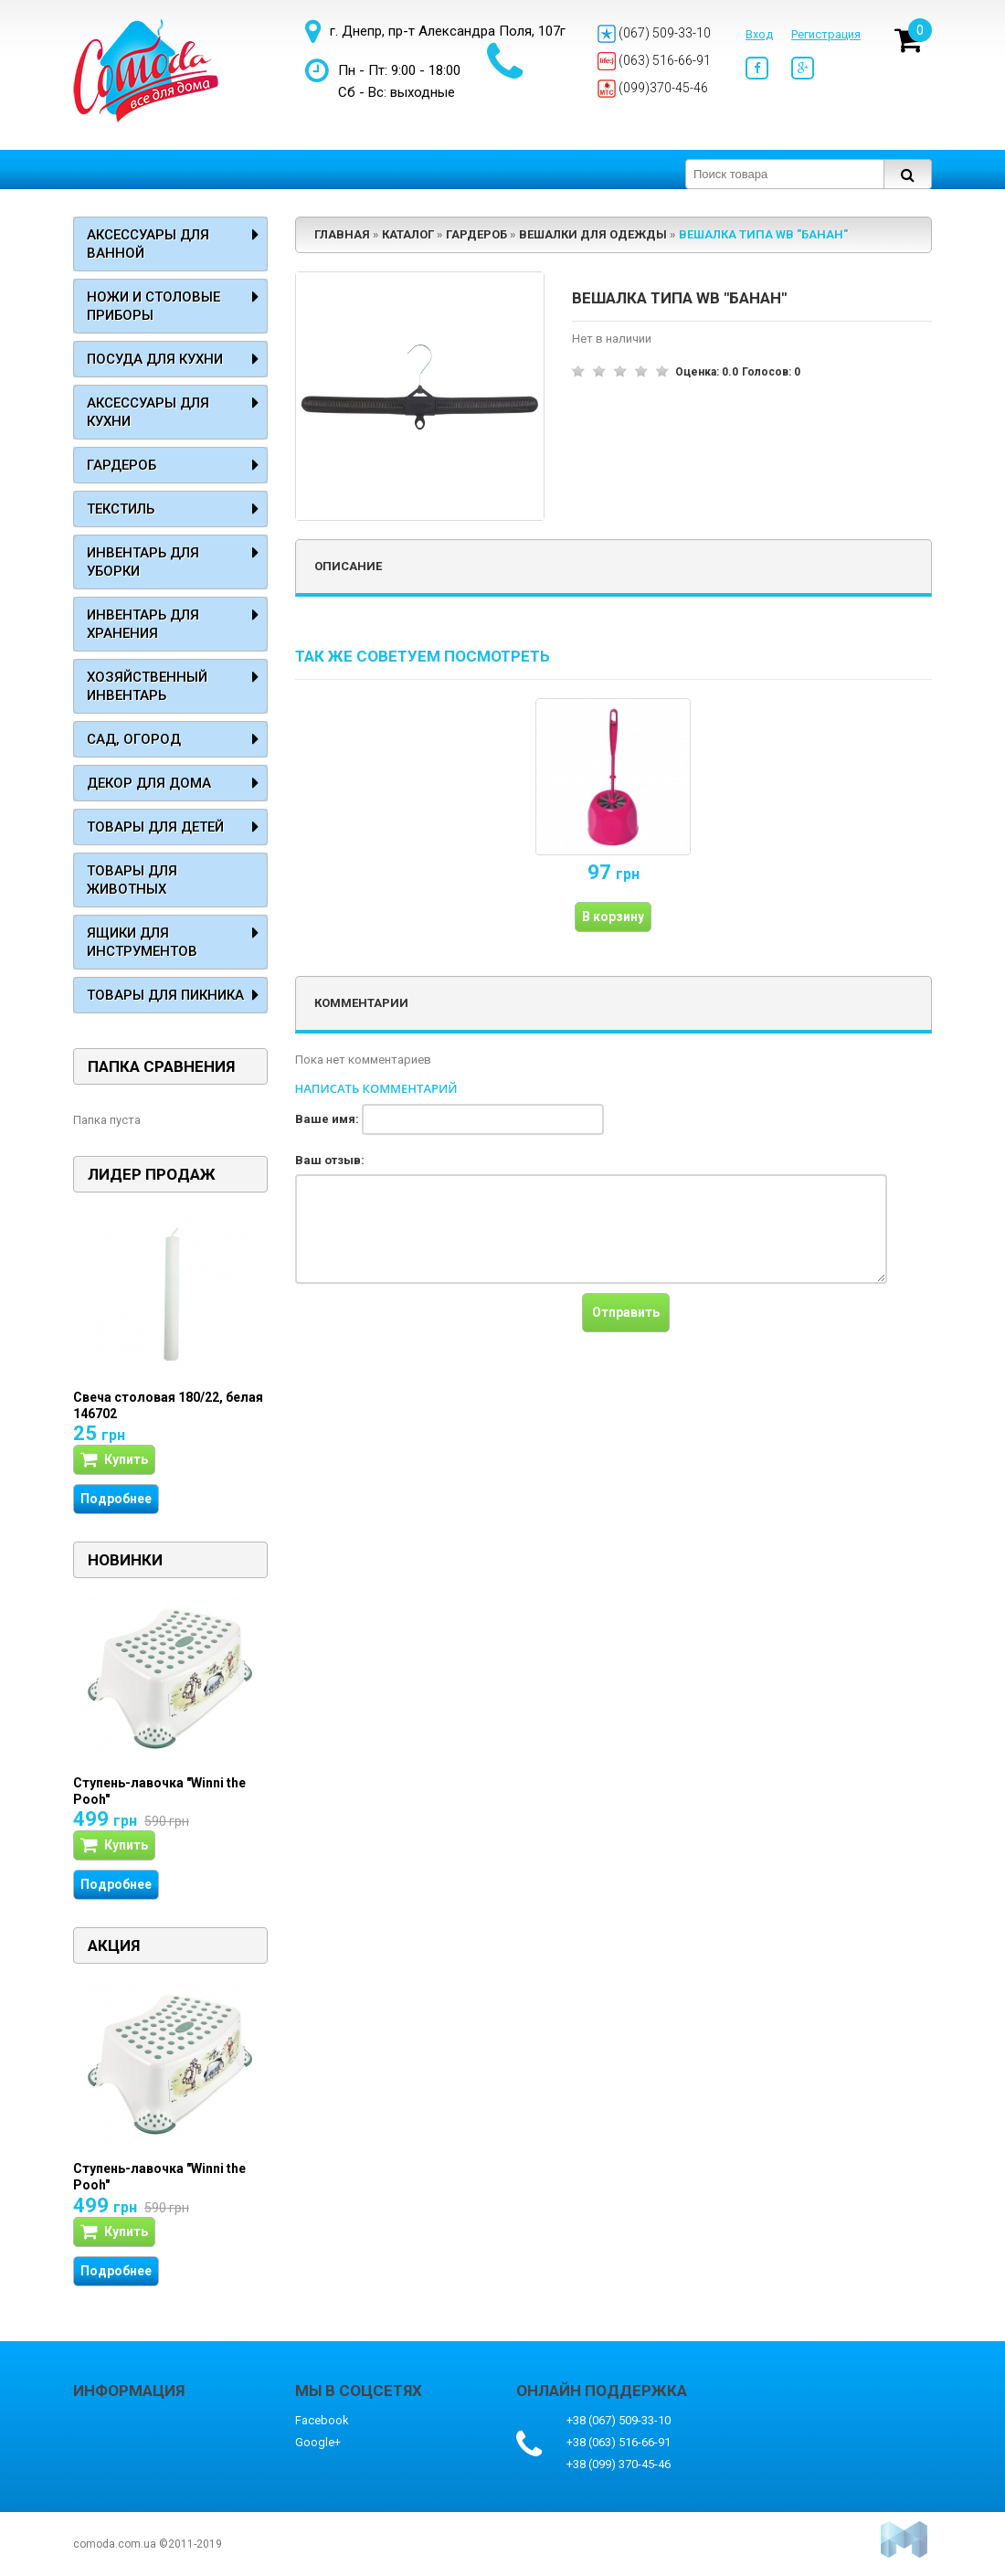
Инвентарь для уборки (143, 562)
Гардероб (121, 465)
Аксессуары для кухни (148, 412)
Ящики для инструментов (142, 942)
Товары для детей (155, 827)
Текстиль (120, 509)
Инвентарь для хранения (143, 624)
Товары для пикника (165, 995)
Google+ (318, 2442)
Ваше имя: (327, 1119)
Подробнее (116, 1498)
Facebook (322, 2420)
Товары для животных (132, 880)
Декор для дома (149, 783)
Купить (114, 1460)
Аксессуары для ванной (148, 244)
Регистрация (826, 34)
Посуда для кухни (155, 359)
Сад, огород (134, 739)
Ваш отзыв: (330, 1160)
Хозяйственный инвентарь (147, 686)
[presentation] (434, 1328)
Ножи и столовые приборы (153, 306)
